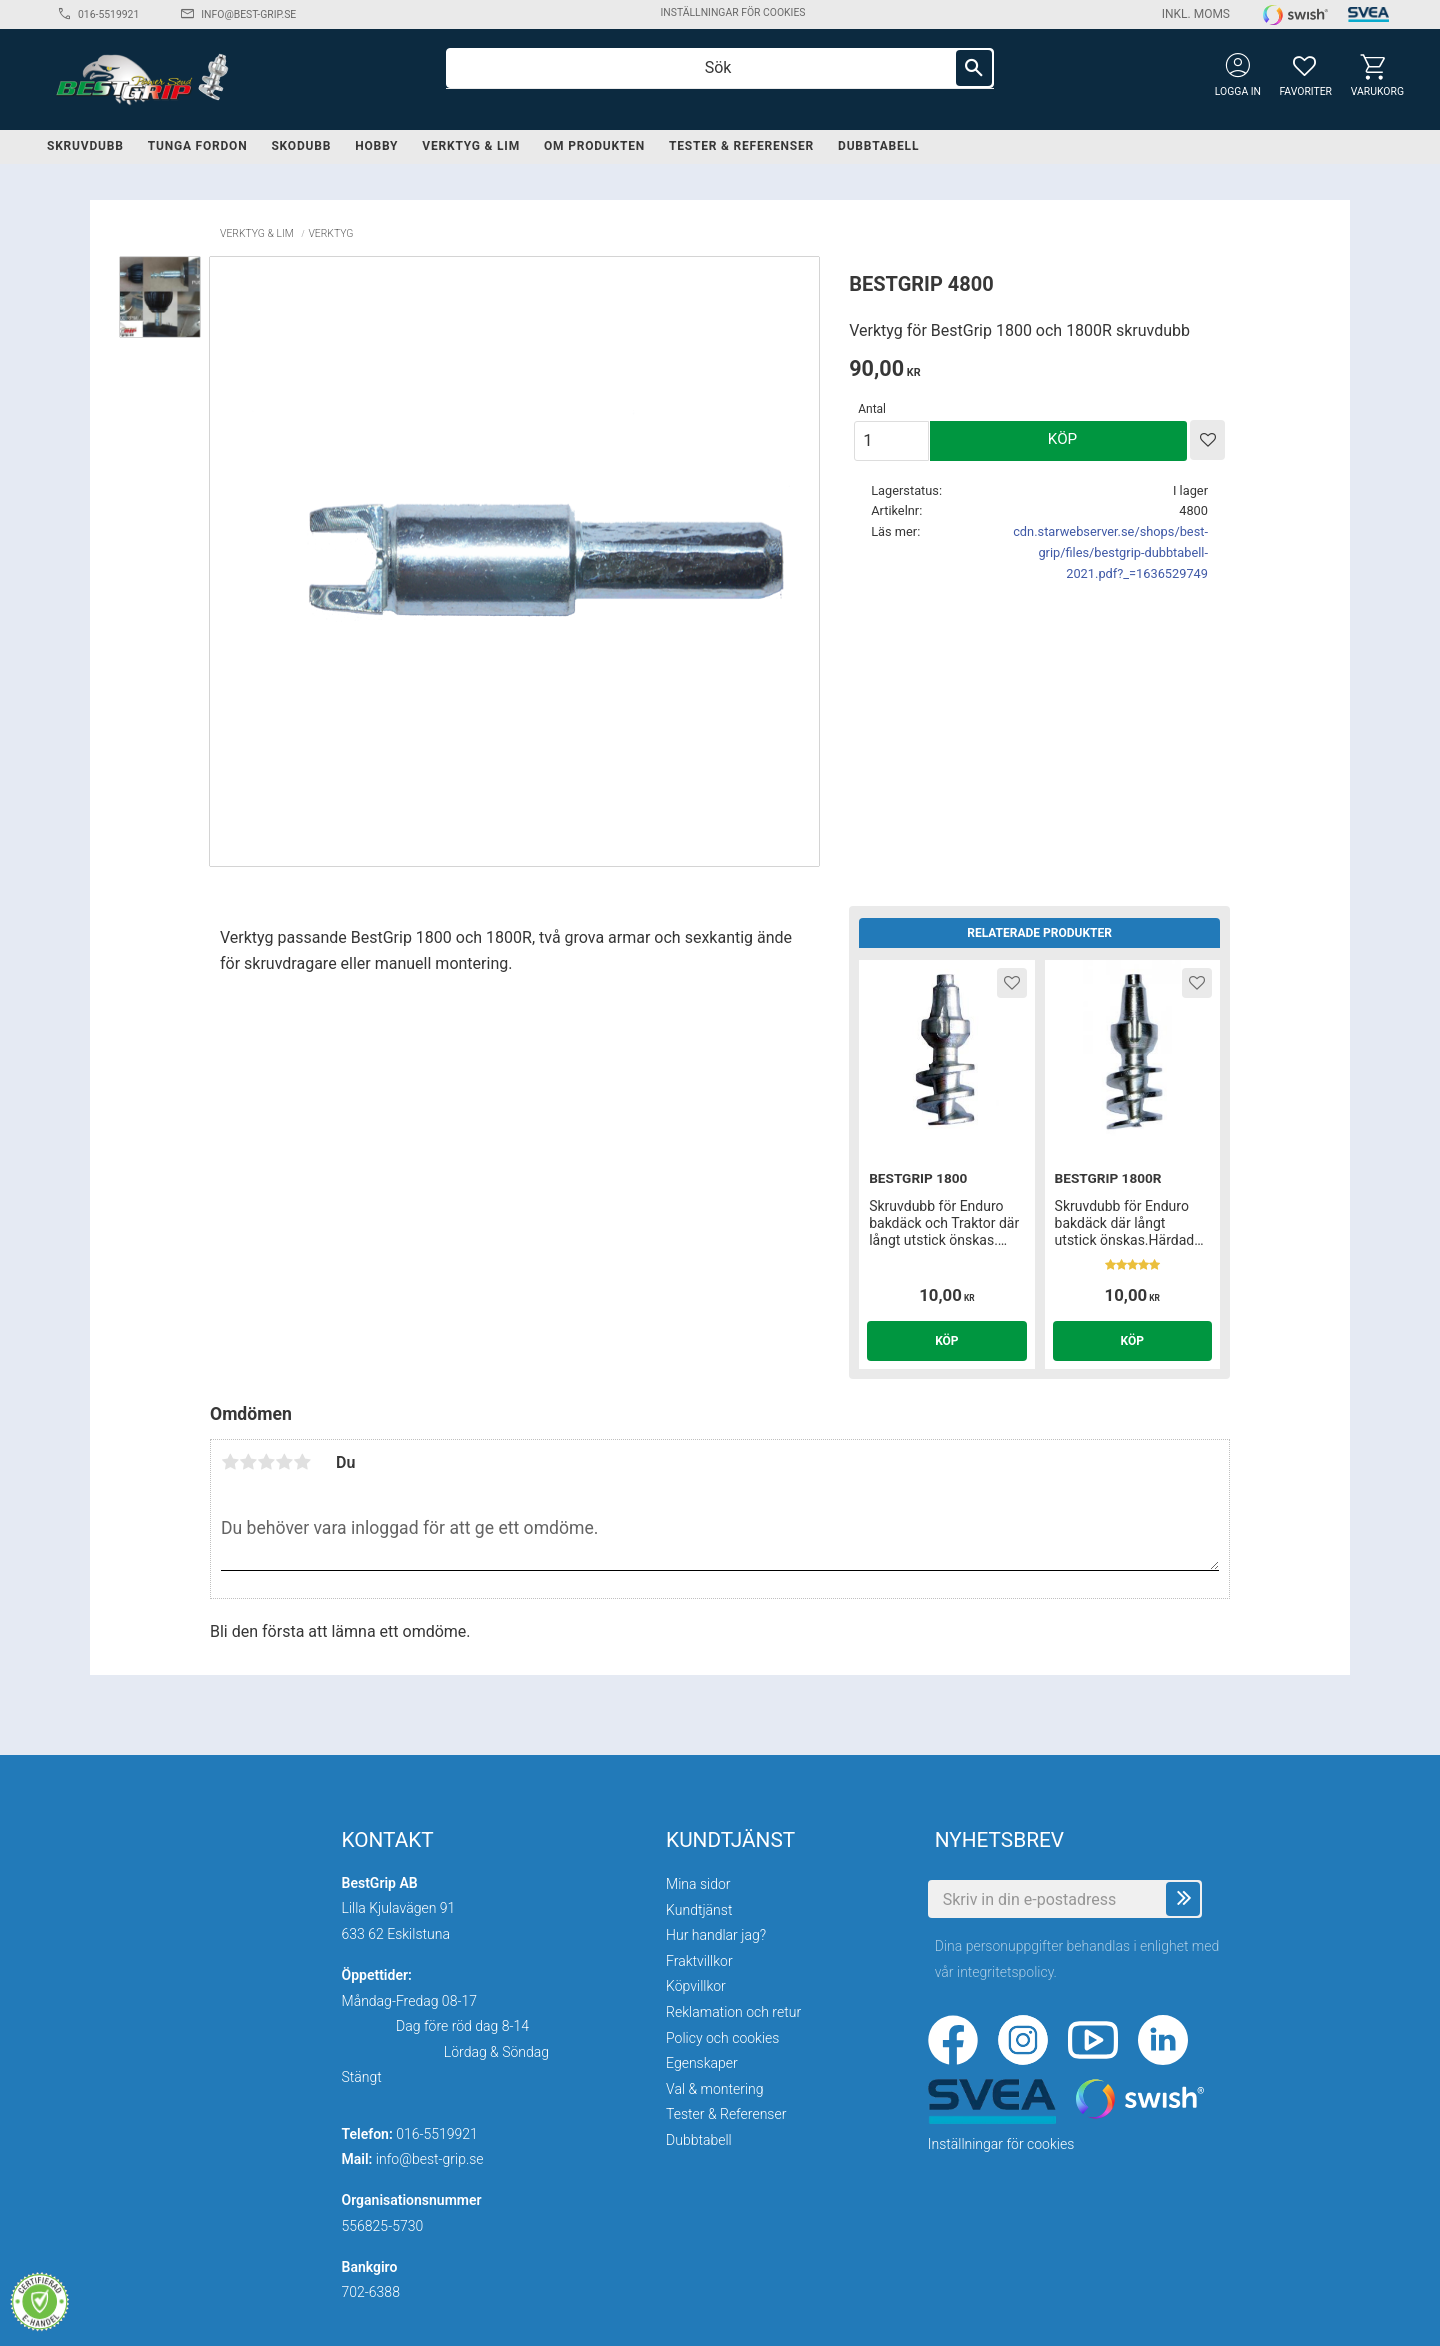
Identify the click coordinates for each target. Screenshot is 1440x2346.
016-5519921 (108, 14)
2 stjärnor (248, 1462)
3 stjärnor (266, 1462)
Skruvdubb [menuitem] (85, 146)
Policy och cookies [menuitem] (722, 2038)
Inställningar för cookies (732, 12)
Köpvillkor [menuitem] (696, 1986)
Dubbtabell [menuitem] (878, 146)
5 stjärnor (302, 1462)
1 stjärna (230, 1462)
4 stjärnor (284, 1462)
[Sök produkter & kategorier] (719, 68)
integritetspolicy (1005, 1972)
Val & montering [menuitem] (714, 2089)
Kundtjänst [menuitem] (699, 1910)
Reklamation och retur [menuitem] (733, 2012)
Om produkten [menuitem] (594, 146)
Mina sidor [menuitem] (698, 1884)
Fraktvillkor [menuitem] (699, 1961)
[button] (1304, 65)
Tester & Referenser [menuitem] (741, 146)
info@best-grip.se (248, 14)
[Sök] (974, 68)
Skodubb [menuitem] (301, 146)
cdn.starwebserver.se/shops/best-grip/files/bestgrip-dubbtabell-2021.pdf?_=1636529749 (1110, 552)
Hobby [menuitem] (376, 146)
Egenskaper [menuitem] (702, 2063)
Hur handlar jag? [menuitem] (716, 1935)
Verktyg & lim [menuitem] (471, 146)
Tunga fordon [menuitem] (198, 146)
